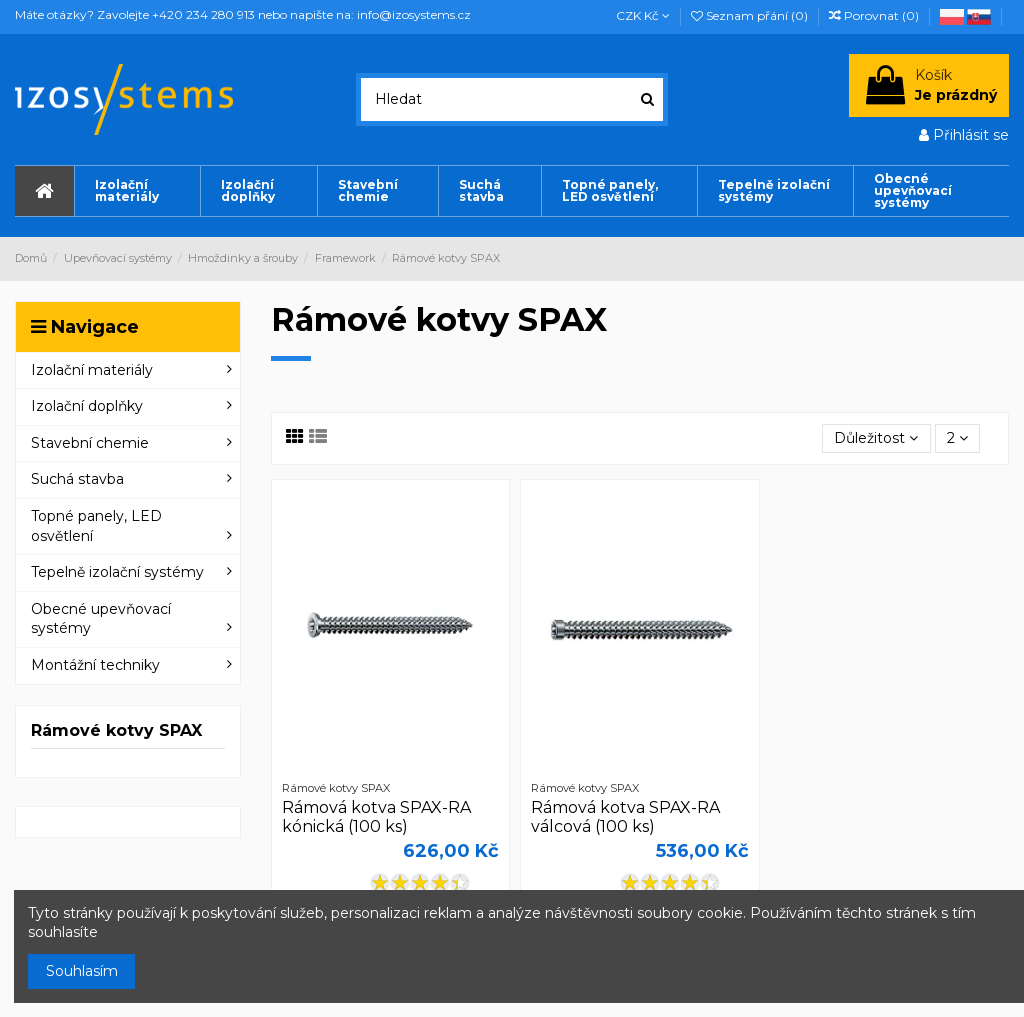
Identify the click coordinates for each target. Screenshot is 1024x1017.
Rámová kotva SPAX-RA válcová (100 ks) (625, 817)
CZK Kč (643, 15)
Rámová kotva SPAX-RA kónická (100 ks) (376, 817)
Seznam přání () (751, 15)
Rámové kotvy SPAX (116, 730)
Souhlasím (82, 971)
